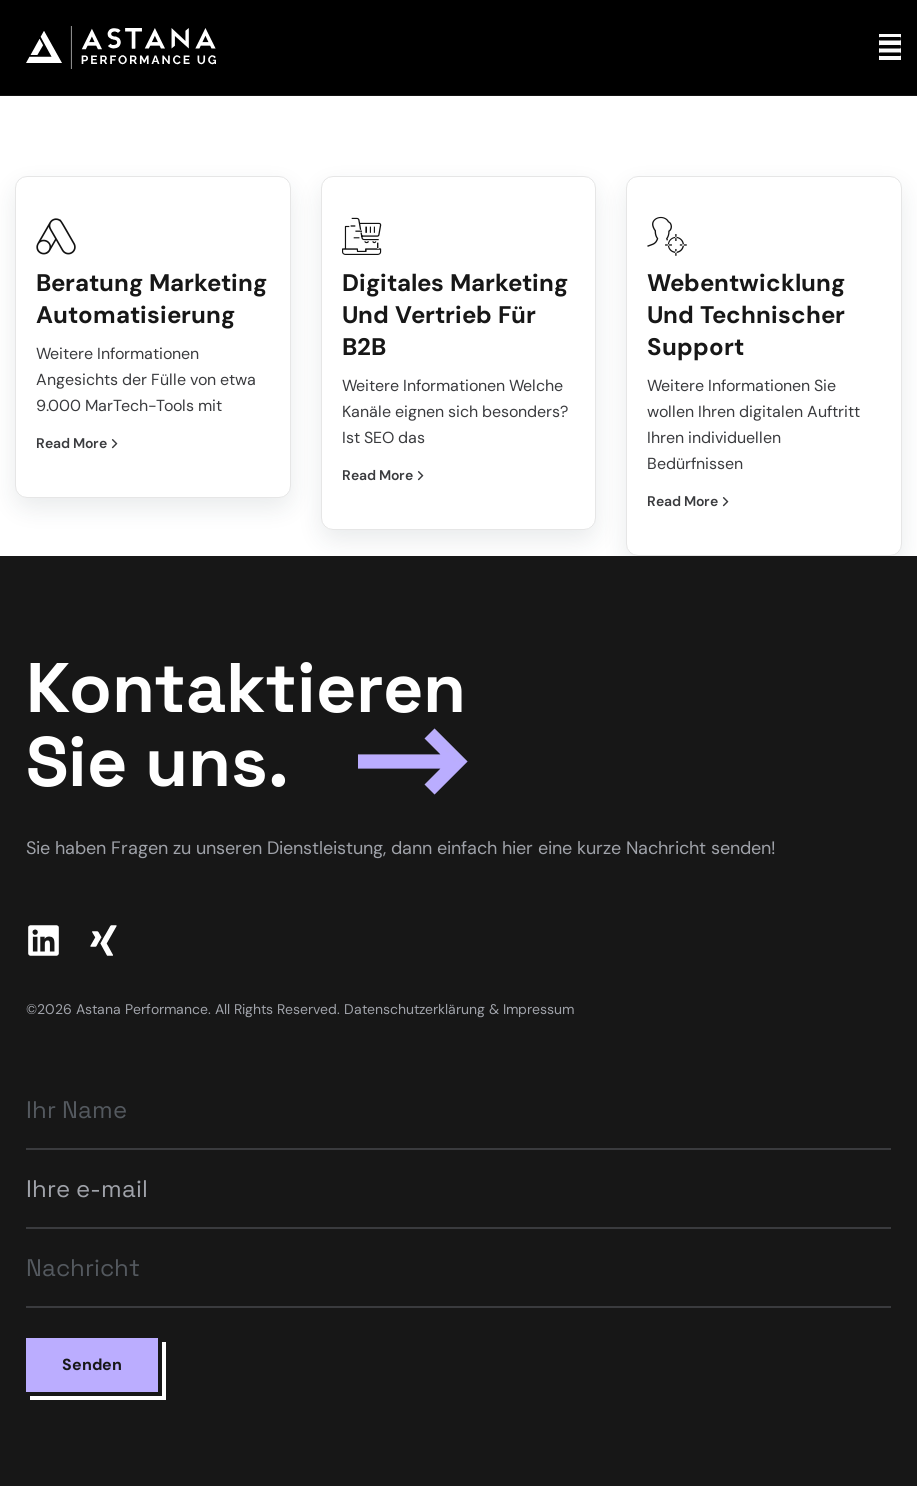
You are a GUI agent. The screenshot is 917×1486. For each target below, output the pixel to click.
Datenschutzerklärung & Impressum (459, 1009)
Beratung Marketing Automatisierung (151, 298)
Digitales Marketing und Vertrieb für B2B (455, 314)
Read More (78, 443)
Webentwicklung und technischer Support (746, 314)
